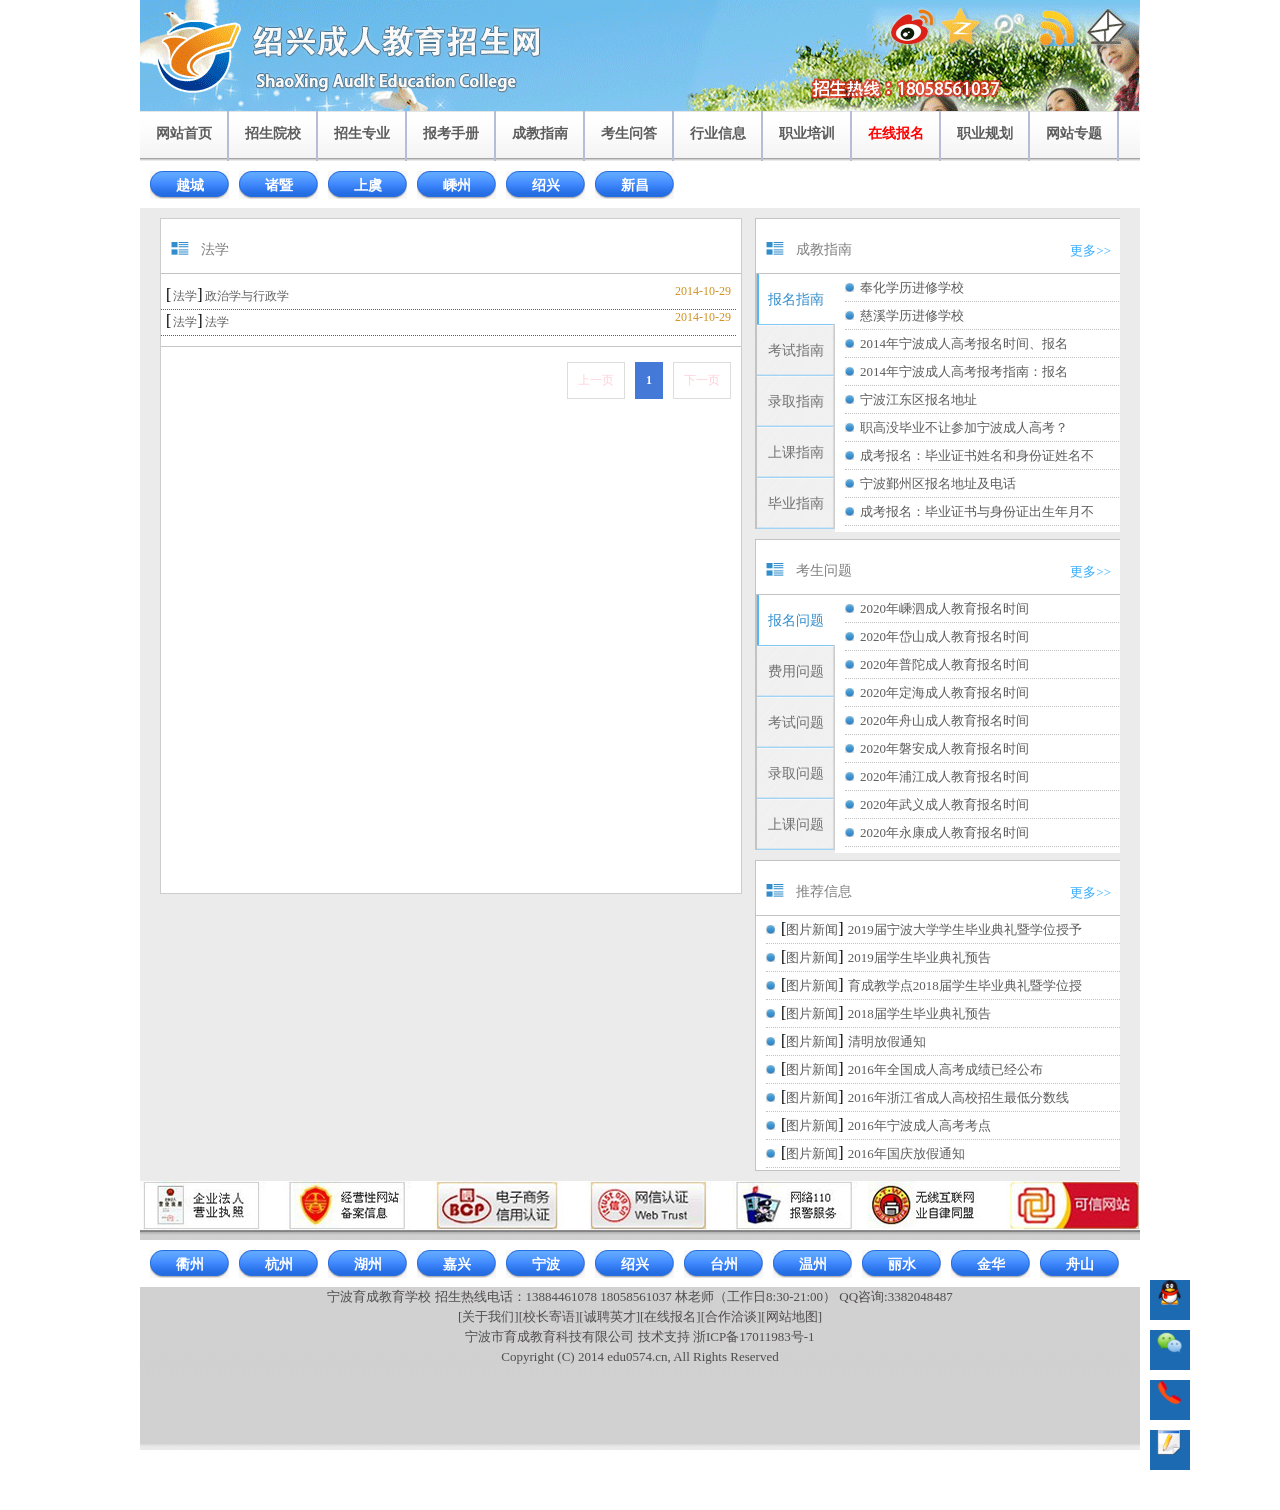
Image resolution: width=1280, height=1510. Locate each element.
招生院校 (273, 133)
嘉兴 (457, 1264)
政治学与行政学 (247, 296)
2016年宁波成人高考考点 (919, 1125)
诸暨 (279, 185)
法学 (185, 296)
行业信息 (718, 133)
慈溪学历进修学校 (912, 315)
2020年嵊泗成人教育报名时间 (944, 608)
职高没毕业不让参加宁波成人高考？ (964, 427)
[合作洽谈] (731, 1316)
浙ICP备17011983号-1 (754, 1336)
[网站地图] (791, 1316)
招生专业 (362, 133)
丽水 (902, 1264)
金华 (991, 1264)
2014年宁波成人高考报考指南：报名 (964, 371)
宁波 (546, 1264)
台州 (724, 1264)
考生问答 (629, 133)
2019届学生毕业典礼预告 (919, 957)
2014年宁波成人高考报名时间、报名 (964, 343)
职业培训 (807, 133)
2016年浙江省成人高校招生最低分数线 (958, 1097)
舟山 (1080, 1264)
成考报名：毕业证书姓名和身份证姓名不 (977, 455)
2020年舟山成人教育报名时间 (944, 720)
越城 (190, 185)
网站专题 (1074, 133)
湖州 (368, 1264)
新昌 (635, 185)
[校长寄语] (549, 1316)
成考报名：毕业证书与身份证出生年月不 (977, 511)
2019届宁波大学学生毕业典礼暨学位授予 (965, 929)
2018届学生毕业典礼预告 (919, 1013)
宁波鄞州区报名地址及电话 (938, 483)
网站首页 (184, 133)
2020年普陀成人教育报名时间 (944, 664)
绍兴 (546, 185)
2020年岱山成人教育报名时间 (944, 636)
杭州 (279, 1264)
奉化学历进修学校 (912, 287)
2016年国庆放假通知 (906, 1153)
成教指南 (540, 133)
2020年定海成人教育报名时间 (944, 692)
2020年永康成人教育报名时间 (944, 832)
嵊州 (457, 185)
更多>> (1090, 250)
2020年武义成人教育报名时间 (944, 804)
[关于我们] (488, 1316)
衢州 (190, 1264)
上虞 (368, 185)
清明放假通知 (887, 1041)
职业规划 (985, 133)
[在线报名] (670, 1316)
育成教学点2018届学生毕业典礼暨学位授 (965, 985)
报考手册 (451, 133)
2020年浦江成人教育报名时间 (944, 776)
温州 (813, 1264)
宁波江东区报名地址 (918, 399)
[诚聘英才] (609, 1316)
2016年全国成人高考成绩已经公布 (945, 1069)
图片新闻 (812, 929)
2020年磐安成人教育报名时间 (944, 748)
